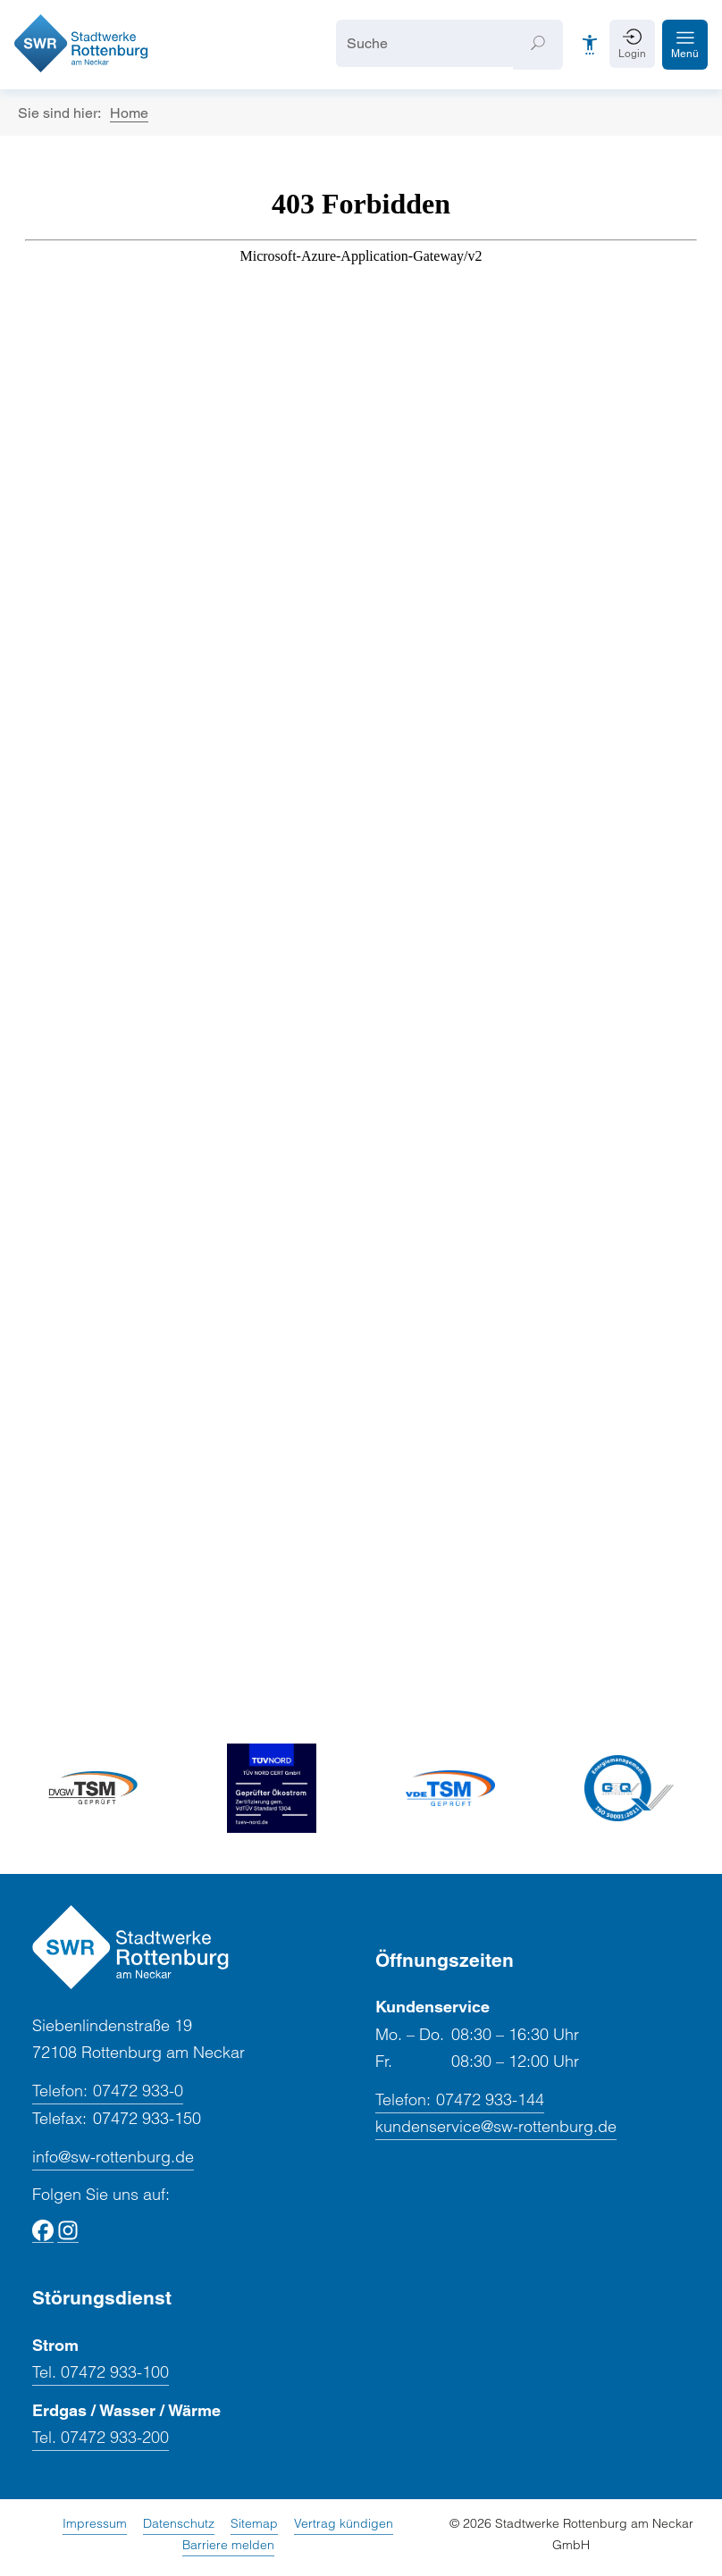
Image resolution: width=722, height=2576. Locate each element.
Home (129, 113)
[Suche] (424, 43)
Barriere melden (228, 2545)
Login (632, 53)
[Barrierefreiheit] (589, 44)
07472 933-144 (459, 2100)
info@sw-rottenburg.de (113, 2156)
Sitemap (254, 2523)
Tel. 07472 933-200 (100, 2437)
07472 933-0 (107, 2091)
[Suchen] (538, 45)
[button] (685, 45)
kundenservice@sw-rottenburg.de (496, 2126)
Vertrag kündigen (343, 2523)
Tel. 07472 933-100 (100, 2372)
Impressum (95, 2523)
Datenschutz (178, 2523)
